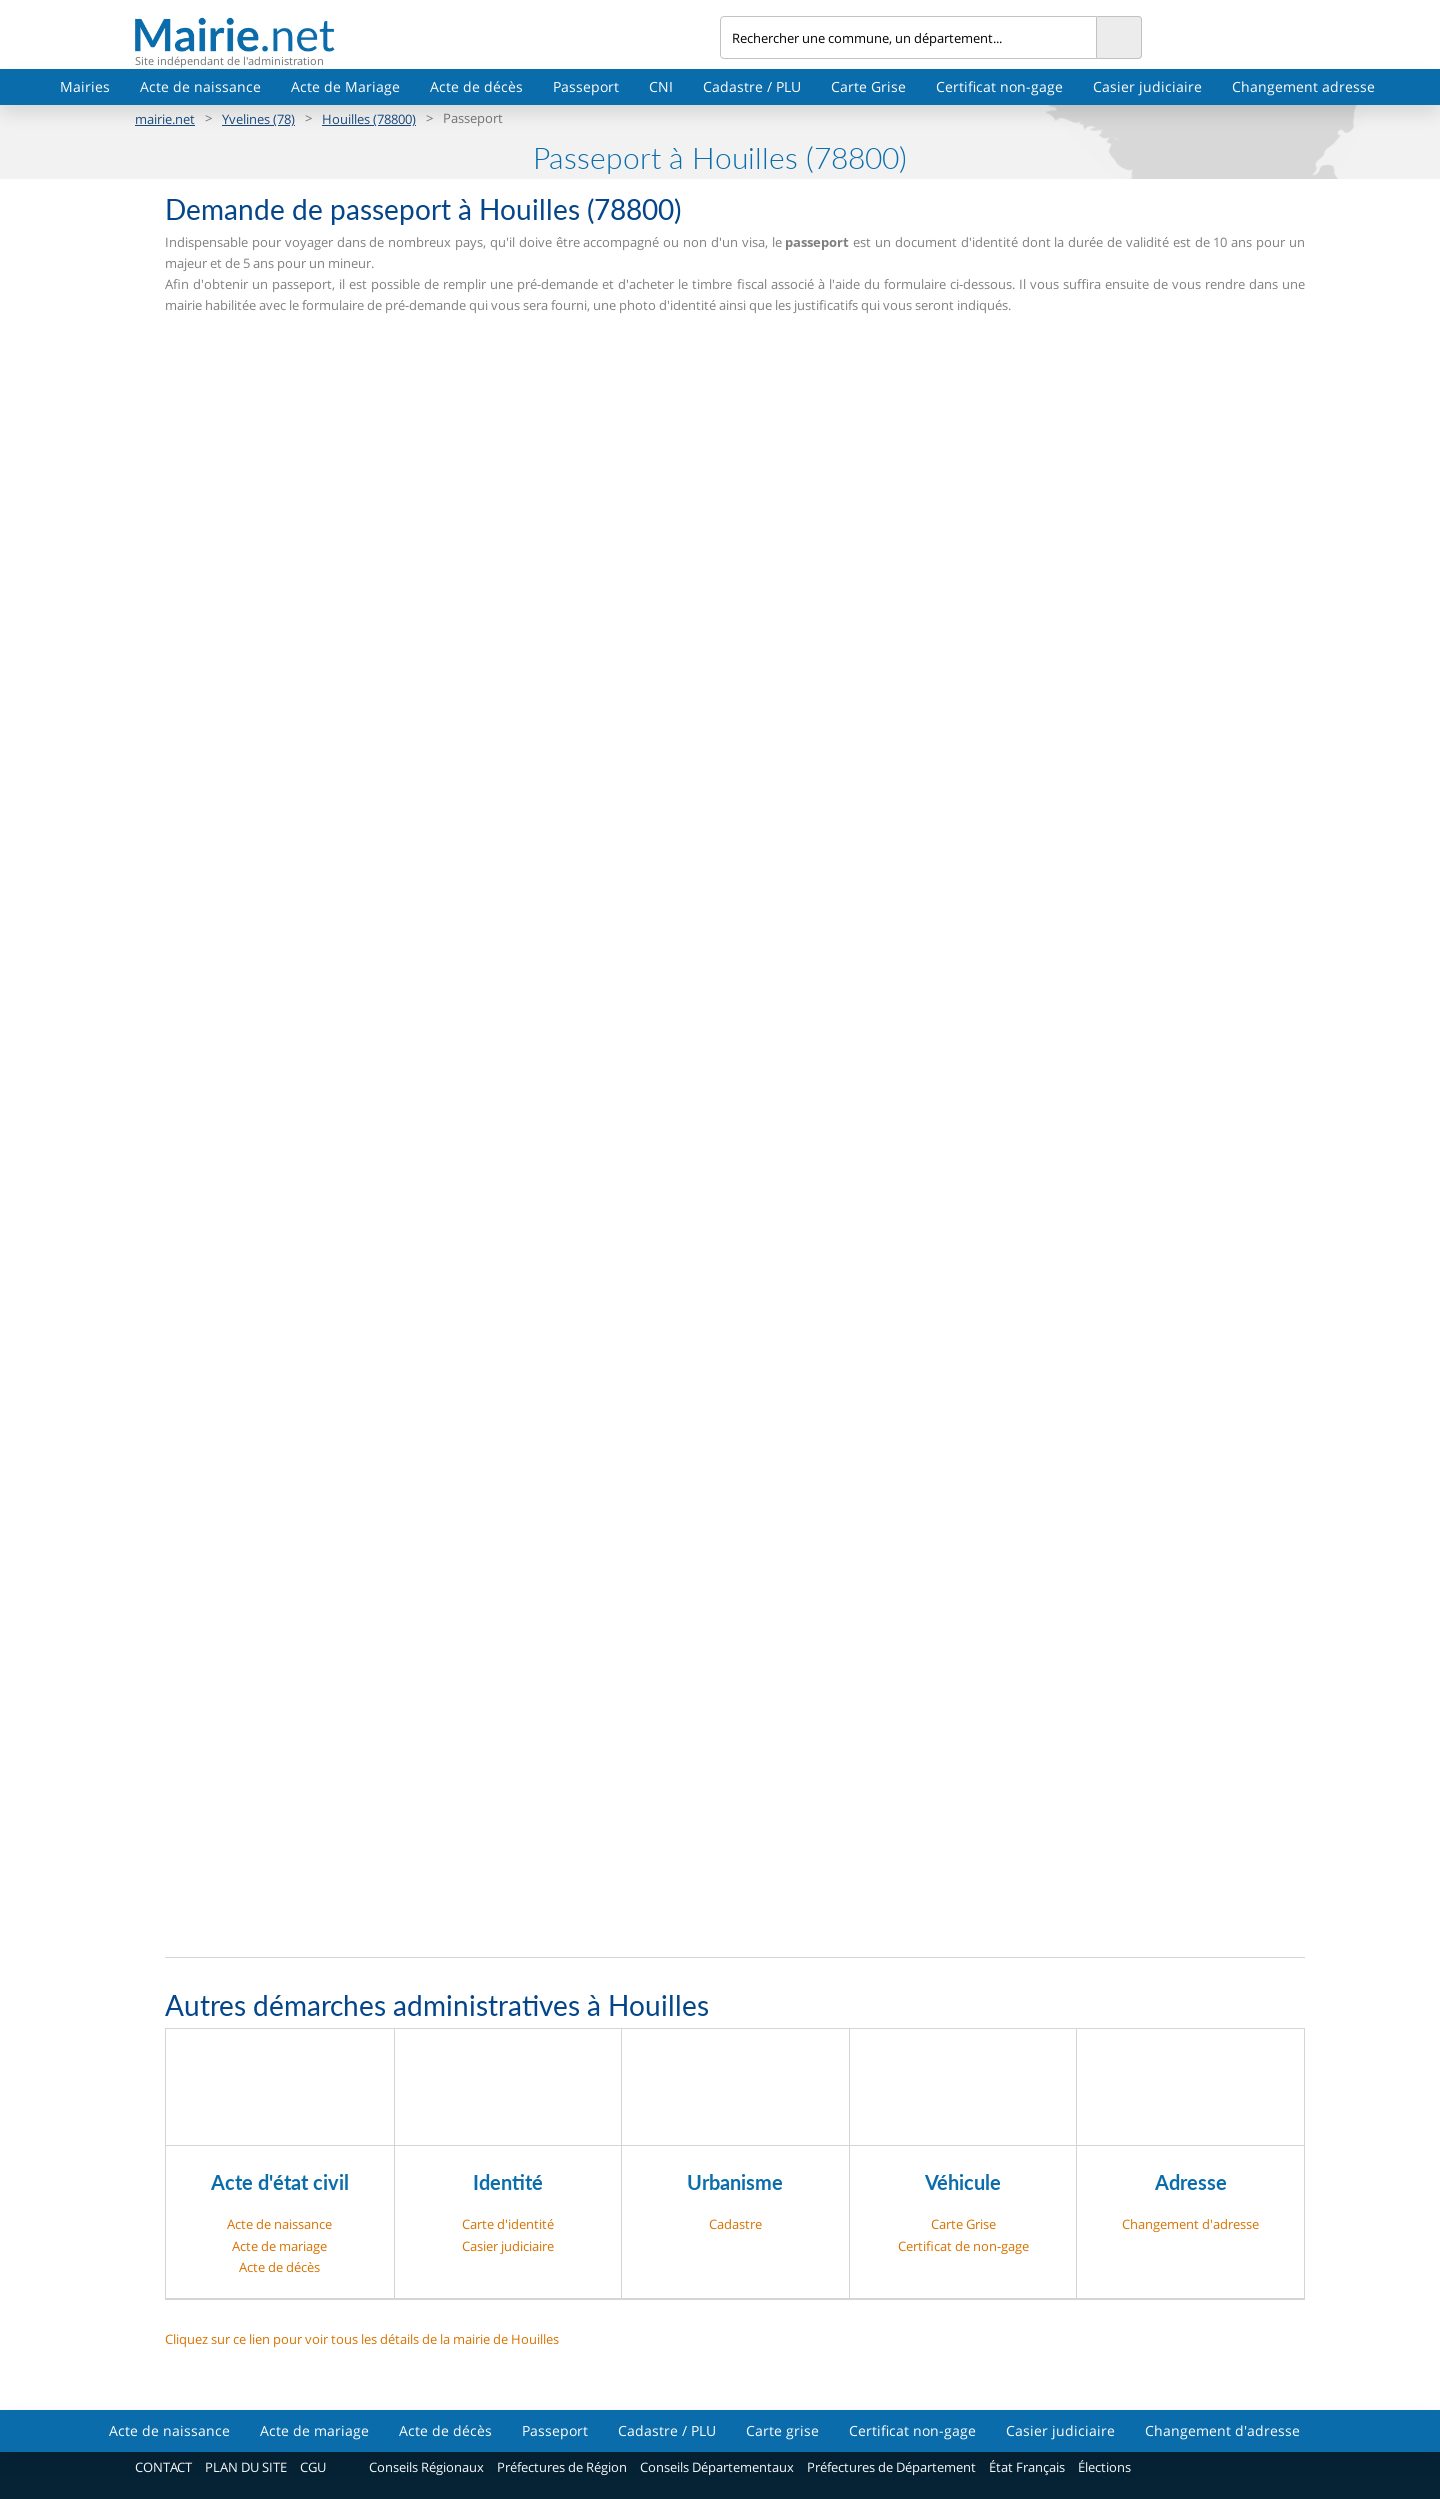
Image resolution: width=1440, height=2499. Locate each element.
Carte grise (782, 2430)
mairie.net (165, 119)
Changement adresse (1303, 86)
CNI (661, 86)
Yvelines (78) (258, 119)
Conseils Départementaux (717, 2467)
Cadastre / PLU (752, 86)
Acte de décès (476, 86)
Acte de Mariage (345, 86)
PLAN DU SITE (246, 2467)
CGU (313, 2467)
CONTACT (163, 2467)
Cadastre (735, 2224)
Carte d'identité (508, 2224)
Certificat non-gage (999, 86)
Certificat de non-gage (963, 2246)
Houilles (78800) (369, 119)
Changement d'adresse (1190, 2224)
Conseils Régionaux (426, 2467)
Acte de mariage (279, 2246)
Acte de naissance (200, 86)
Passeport (586, 86)
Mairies (85, 86)
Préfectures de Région (562, 2467)
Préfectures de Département (891, 2467)
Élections (1104, 2467)
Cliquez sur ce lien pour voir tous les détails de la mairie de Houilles (362, 2339)
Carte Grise (868, 86)
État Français (1027, 2467)
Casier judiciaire (1147, 86)
